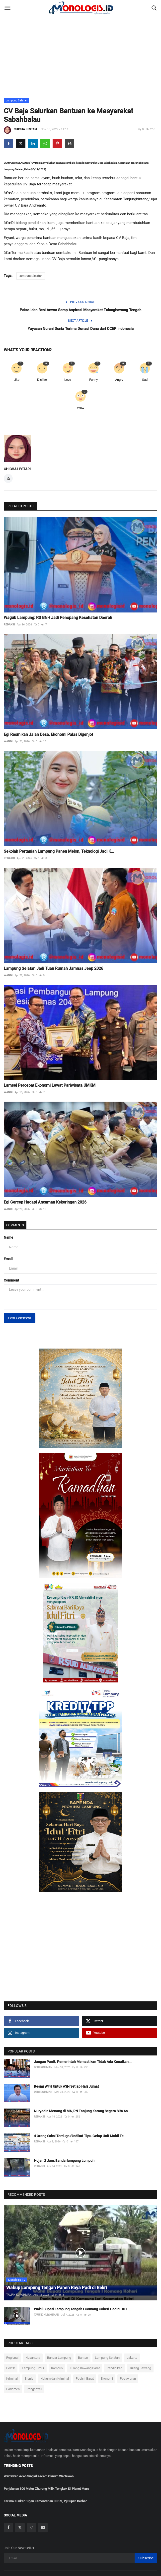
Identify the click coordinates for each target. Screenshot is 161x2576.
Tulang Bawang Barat (85, 2364)
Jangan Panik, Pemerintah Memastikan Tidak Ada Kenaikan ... (83, 2062)
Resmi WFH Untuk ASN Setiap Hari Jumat (66, 2086)
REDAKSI (9, 624)
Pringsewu (34, 2385)
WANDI (8, 741)
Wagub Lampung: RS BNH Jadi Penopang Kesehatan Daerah (58, 617)
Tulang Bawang (140, 2364)
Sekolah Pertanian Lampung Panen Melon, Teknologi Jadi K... (59, 851)
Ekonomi (107, 2374)
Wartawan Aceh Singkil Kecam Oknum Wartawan (39, 2472)
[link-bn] (80, 1398)
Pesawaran (128, 2374)
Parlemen (13, 2385)
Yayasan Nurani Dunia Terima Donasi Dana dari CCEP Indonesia (81, 328)
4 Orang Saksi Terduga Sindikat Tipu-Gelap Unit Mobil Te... (80, 2136)
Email (8, 1259)
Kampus (57, 2364)
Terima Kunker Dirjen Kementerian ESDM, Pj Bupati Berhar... (46, 2497)
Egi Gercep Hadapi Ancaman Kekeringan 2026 (45, 1202)
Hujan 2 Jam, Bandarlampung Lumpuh (64, 2161)
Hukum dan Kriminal (54, 2374)
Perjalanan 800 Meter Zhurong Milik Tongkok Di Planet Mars (46, 2484)
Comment (11, 1280)
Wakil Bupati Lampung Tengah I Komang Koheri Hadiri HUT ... (82, 2305)
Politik (10, 2364)
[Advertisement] (80, 37)
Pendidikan (114, 2364)
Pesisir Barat (85, 2374)
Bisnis (29, 2374)
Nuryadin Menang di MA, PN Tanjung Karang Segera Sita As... (82, 2111)
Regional (12, 2353)
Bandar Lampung (59, 2353)
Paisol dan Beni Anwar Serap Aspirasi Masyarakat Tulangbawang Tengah (80, 310)
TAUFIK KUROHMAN (18, 2290)
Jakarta (132, 2353)
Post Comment (19, 1318)
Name (8, 1237)
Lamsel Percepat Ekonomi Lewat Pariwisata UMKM (49, 1085)
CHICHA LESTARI (20, 130)
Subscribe (146, 2554)
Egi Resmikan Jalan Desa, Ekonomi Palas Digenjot (48, 734)
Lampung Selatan (16, 100)
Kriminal (12, 2374)
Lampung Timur (33, 2364)
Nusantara (32, 2353)
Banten (83, 2353)
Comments (15, 1225)
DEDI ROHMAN (43, 2067)
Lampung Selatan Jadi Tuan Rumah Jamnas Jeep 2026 (53, 968)
